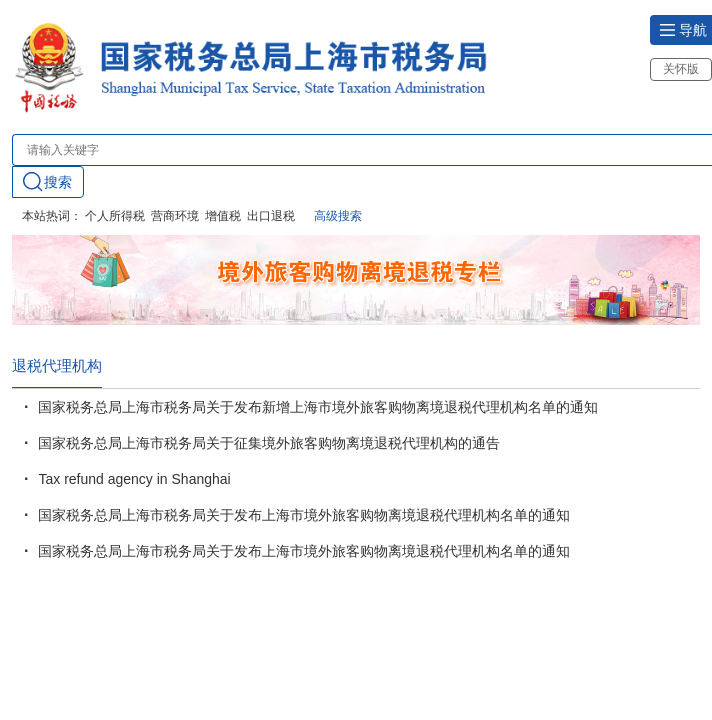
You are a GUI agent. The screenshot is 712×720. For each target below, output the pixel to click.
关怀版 (681, 69)
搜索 (47, 181)
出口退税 (271, 216)
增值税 (223, 216)
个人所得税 (115, 216)
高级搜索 (338, 216)
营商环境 (175, 216)
